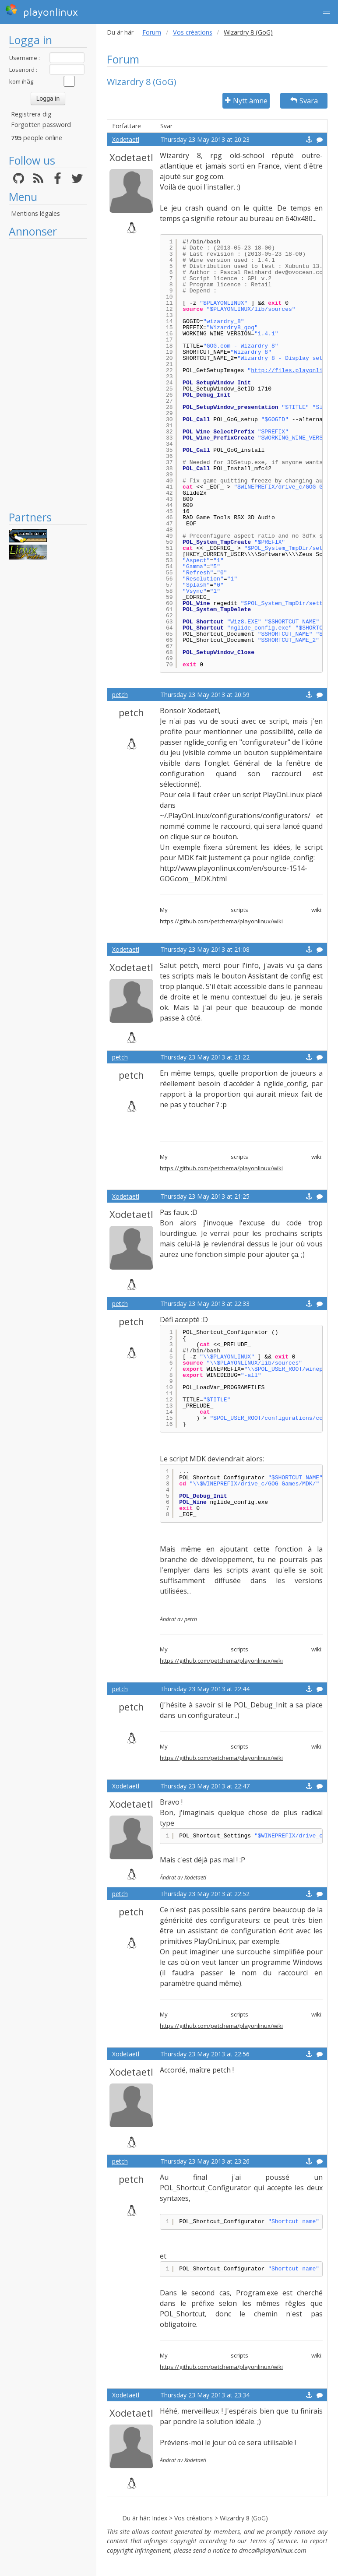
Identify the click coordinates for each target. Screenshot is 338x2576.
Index (159, 2518)
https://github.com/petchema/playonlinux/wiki (221, 921)
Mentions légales (35, 213)
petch (120, 694)
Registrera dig (31, 114)
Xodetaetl (125, 139)
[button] (326, 11)
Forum (151, 32)
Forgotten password (41, 124)
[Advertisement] (48, 374)
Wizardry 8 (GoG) (244, 2518)
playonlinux (41, 11)
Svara (304, 101)
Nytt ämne (246, 101)
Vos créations (192, 32)
